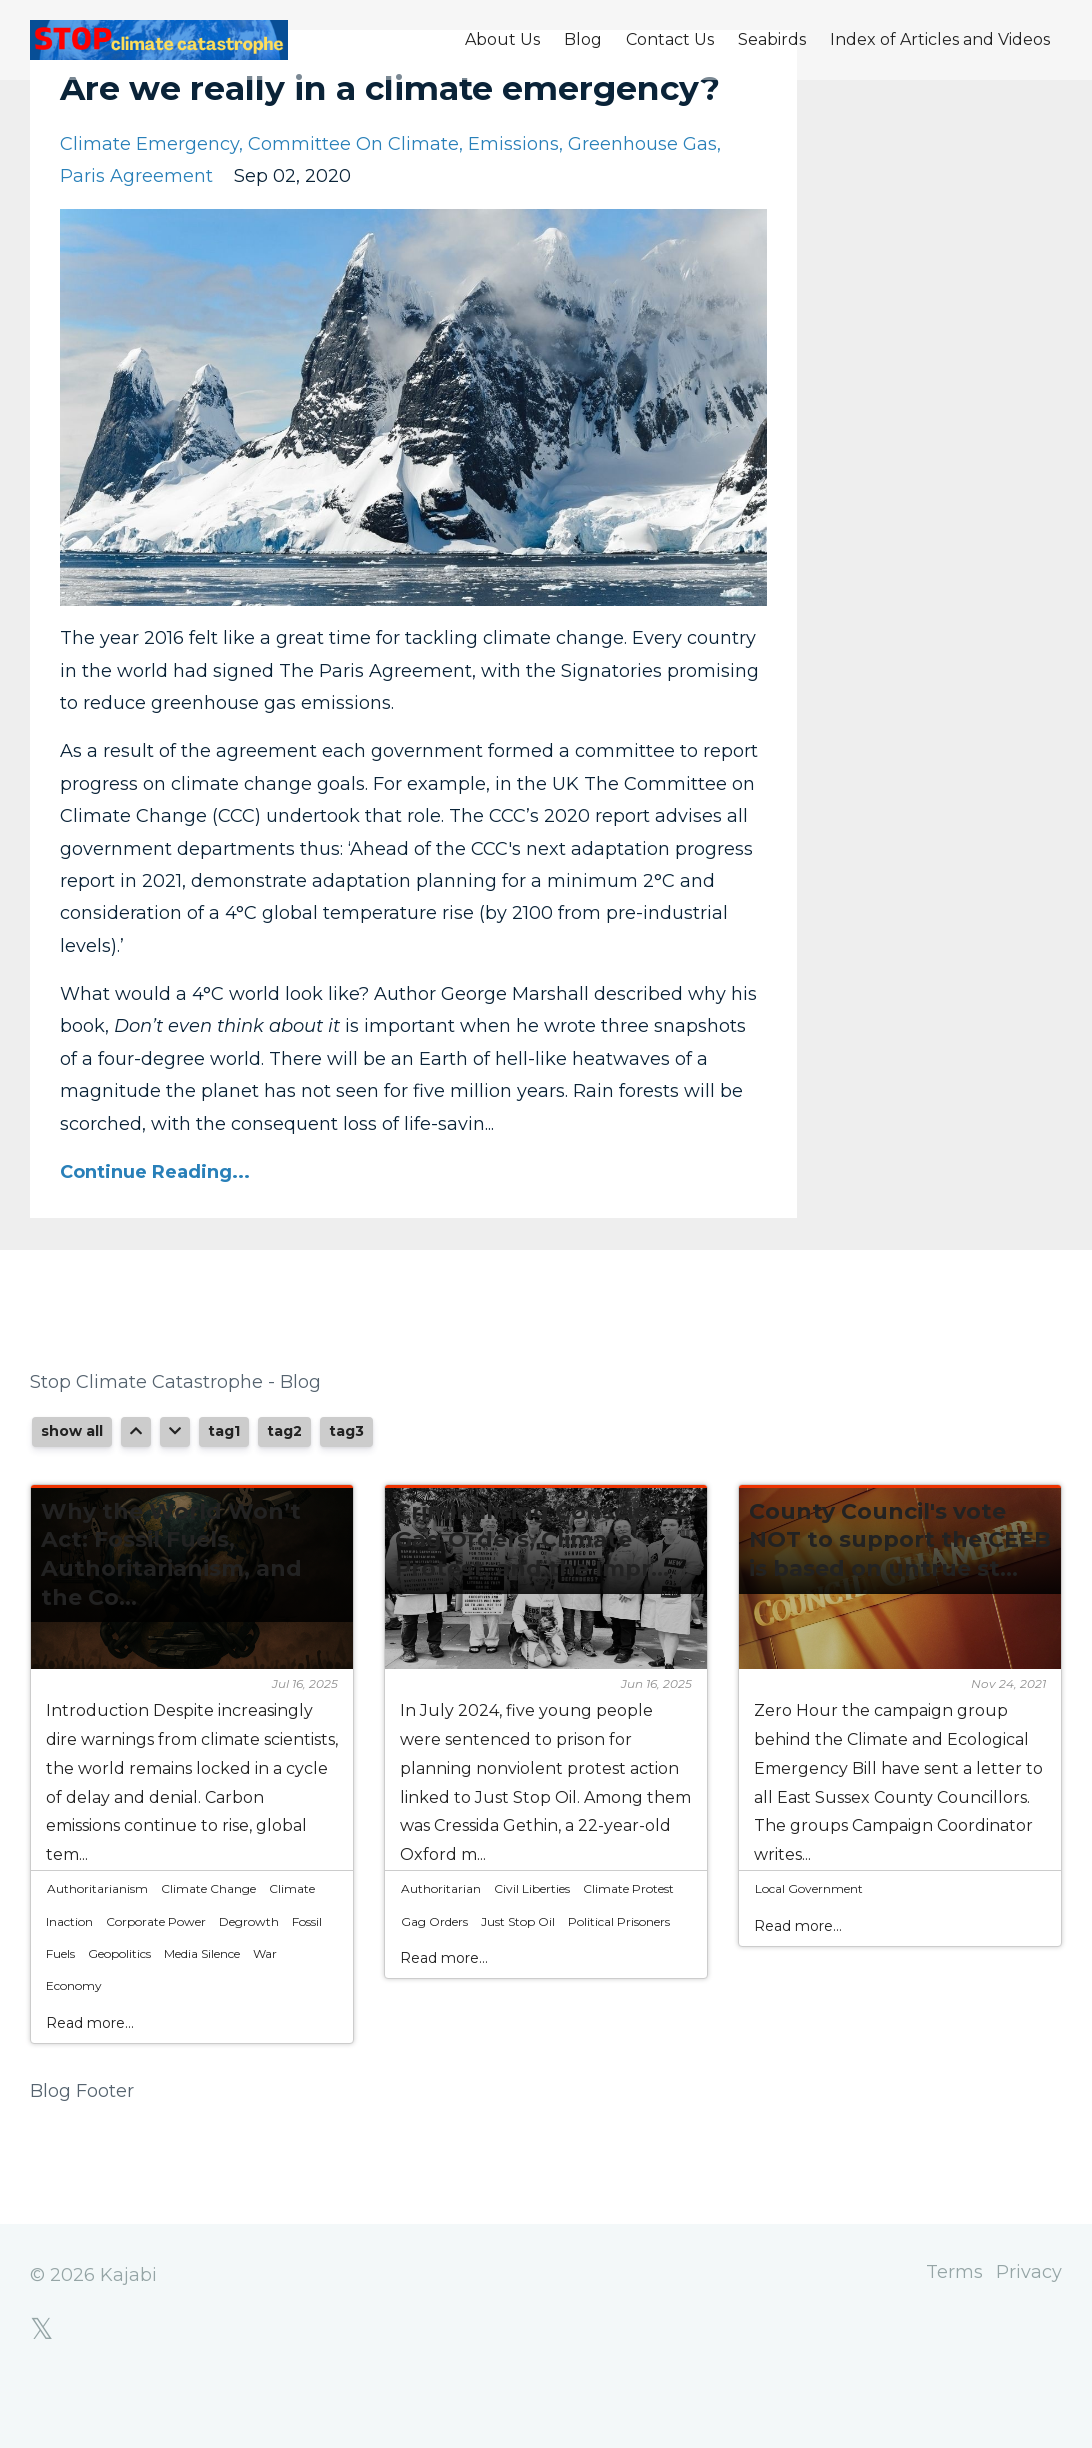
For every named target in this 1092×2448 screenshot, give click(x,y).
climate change (208, 1940)
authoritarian (441, 1940)
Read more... (90, 2075)
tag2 (284, 1483)
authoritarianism (97, 1940)
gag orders (434, 1973)
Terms (942, 2327)
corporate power (156, 1973)
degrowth (249, 1973)
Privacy (1029, 2327)
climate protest (628, 1940)
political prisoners (619, 1973)
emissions (513, 196)
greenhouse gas (642, 196)
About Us (502, 39)
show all (72, 1483)
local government (809, 1940)
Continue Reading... (155, 1224)
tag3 (346, 1483)
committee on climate (353, 196)
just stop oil (518, 1973)
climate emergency (149, 196)
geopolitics (119, 2005)
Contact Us (670, 39)
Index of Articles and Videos (940, 39)
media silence (202, 2005)
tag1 (224, 1483)
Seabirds (772, 39)
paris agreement (136, 228)
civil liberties (532, 1940)
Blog (583, 39)
